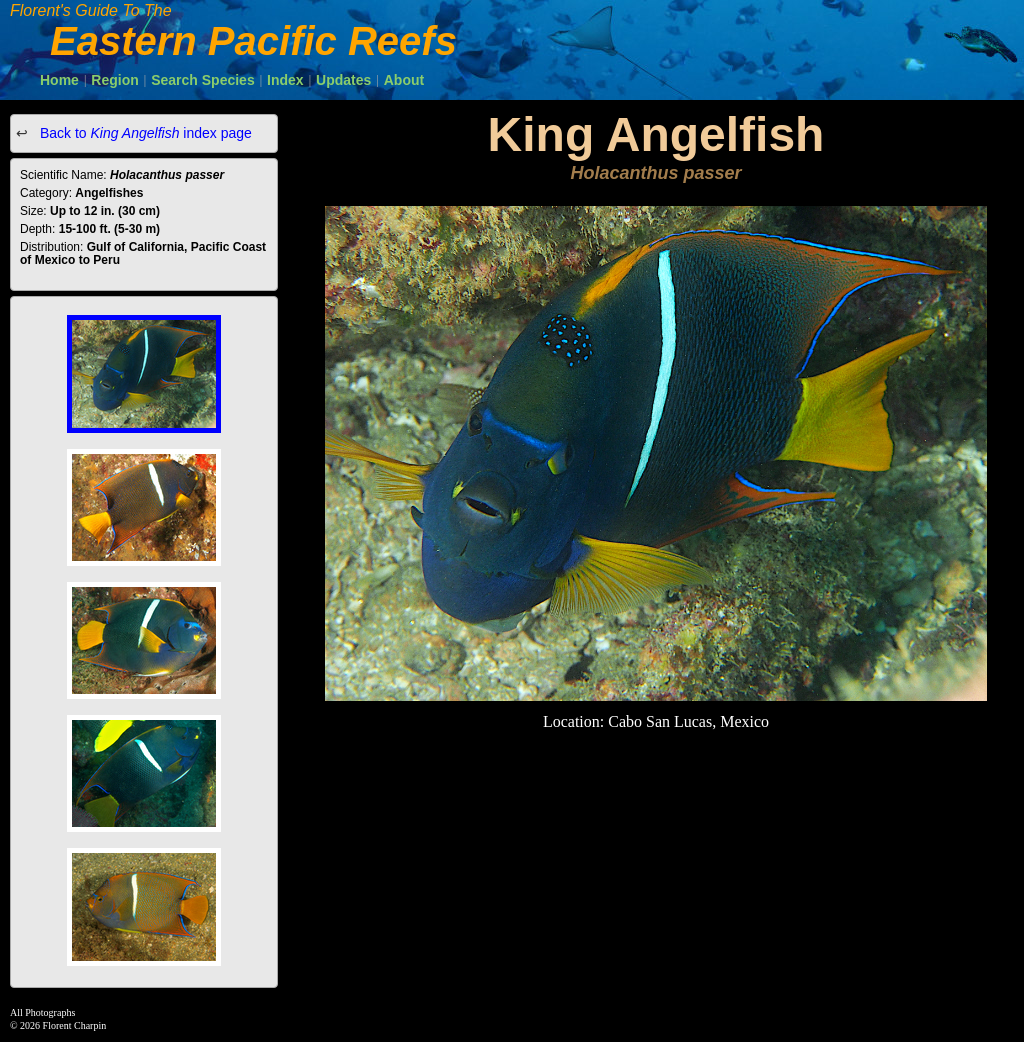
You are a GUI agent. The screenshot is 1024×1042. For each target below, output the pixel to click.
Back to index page (144, 133)
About (404, 80)
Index (285, 80)
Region (114, 80)
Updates (343, 80)
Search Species (203, 80)
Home (59, 80)
